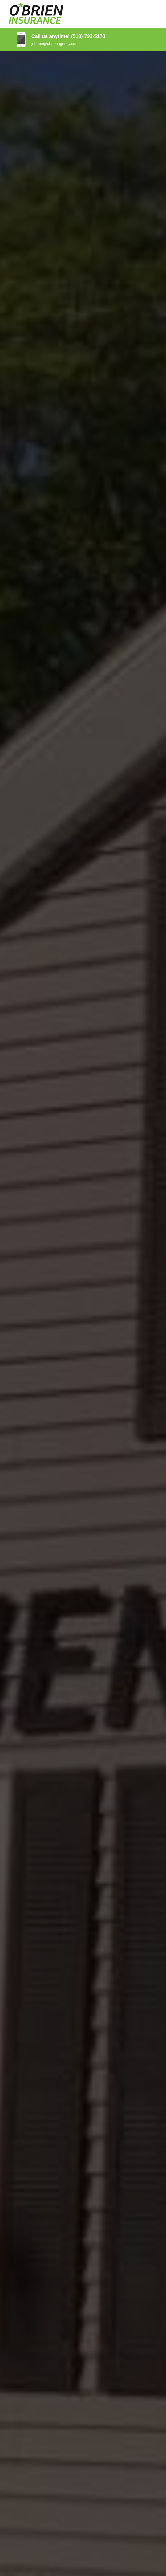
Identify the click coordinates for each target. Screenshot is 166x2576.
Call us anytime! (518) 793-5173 (68, 36)
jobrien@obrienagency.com (55, 43)
